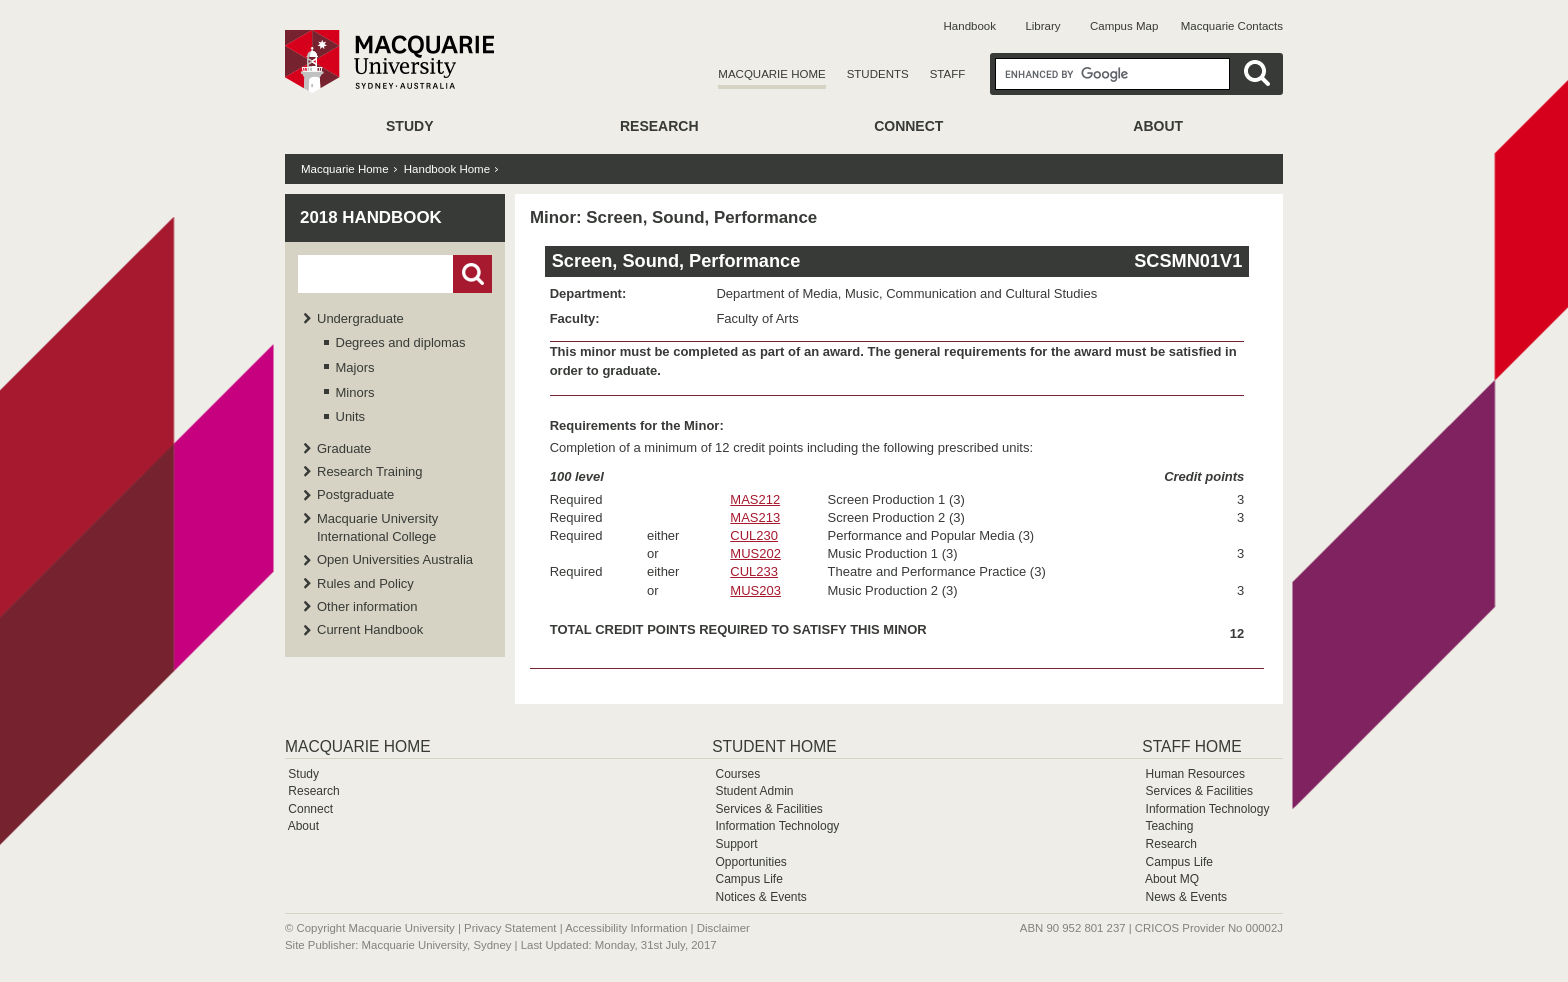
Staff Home (1191, 746)
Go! (472, 274)
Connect (908, 126)
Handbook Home (447, 169)
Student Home (774, 746)
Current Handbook (370, 629)
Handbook (970, 26)
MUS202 (755, 553)
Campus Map (1124, 26)
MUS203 (755, 590)
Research (659, 126)
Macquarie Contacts (1232, 26)
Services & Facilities (768, 809)
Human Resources (1195, 774)
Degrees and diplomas (401, 342)
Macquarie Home (771, 74)
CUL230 (754, 535)
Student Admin (754, 791)
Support (736, 844)
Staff (948, 74)
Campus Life (748, 879)
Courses (737, 774)
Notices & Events (760, 897)
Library (1042, 26)
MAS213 (755, 517)
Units (351, 416)
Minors (355, 392)
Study (409, 126)
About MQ (1172, 879)
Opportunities (750, 862)
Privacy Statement (510, 928)
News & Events (1186, 897)
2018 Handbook (371, 217)
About (1158, 126)
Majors (355, 367)
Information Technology (777, 826)
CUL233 (754, 571)
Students (878, 74)
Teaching (1169, 826)
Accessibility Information (626, 928)
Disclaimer (723, 928)
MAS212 (755, 499)
